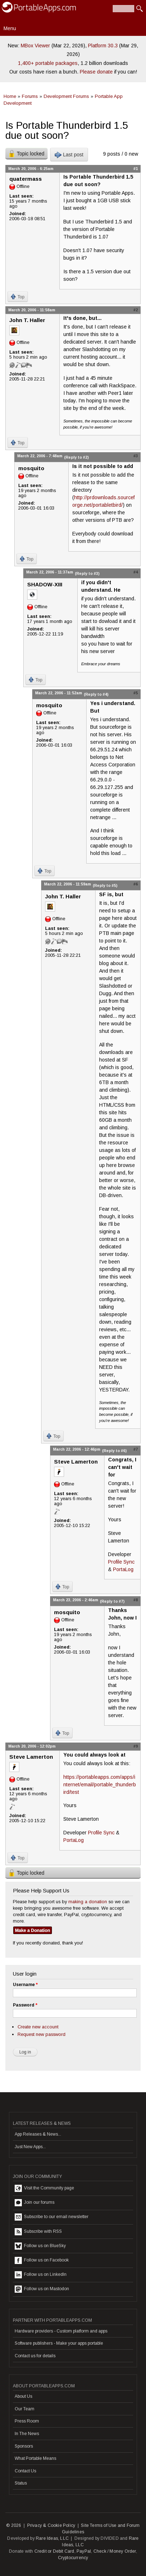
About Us (23, 2396)
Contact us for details (35, 2355)
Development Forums (66, 96)
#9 (135, 1746)
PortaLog (123, 1569)
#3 (135, 456)
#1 (135, 168)
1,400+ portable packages (48, 63)
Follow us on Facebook (42, 2260)
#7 (135, 1449)
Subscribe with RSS (38, 2231)
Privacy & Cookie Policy (51, 2525)
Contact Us (25, 2470)
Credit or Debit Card (54, 2551)
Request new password (41, 2034)
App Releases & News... (38, 2134)
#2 (135, 310)
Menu (10, 28)
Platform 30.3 (103, 45)
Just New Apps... (30, 2146)
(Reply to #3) (87, 573)
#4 (135, 572)
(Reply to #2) (76, 457)
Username (25, 1984)
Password (25, 2005)
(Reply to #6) (114, 1450)
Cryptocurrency (73, 2557)
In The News (27, 2433)
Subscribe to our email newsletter (51, 2217)
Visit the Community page (44, 2188)
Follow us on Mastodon (42, 2289)
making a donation (87, 1901)
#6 (135, 884)
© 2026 (13, 2525)
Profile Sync (121, 1562)
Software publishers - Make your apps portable (59, 2343)
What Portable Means (35, 2458)
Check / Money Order (114, 2551)
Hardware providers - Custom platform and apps (61, 2331)
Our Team (24, 2408)
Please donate (96, 72)
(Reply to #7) (112, 1601)
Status (21, 2483)
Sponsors (24, 2446)
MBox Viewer (35, 45)
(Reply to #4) (96, 694)
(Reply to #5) (105, 885)
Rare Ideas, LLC (52, 2538)
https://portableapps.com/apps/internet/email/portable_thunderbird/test (99, 1784)
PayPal (84, 2551)
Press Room (27, 2421)
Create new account (38, 2026)
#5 (135, 693)
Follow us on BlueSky (40, 2246)
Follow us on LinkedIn (41, 2274)
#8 (135, 1600)
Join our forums (34, 2202)
